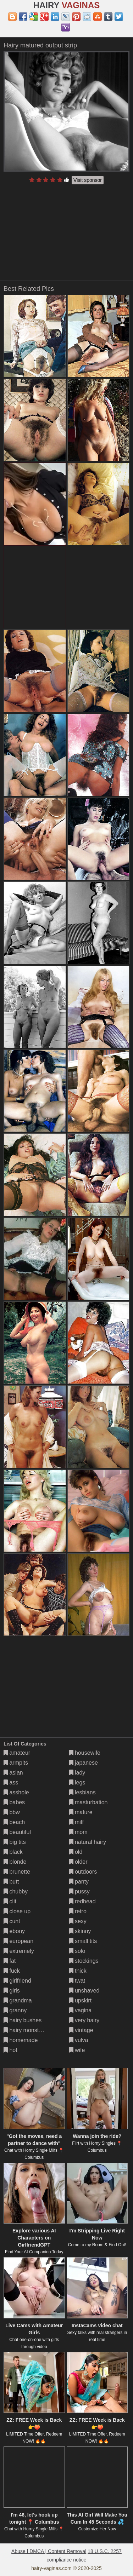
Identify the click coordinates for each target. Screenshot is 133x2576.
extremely (19, 1951)
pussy (79, 1891)
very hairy (84, 2020)
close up (17, 1911)
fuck (12, 1971)
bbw (12, 1812)
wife (77, 2050)
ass (11, 1782)
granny (15, 2010)
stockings (84, 1961)
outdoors (83, 1872)
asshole (16, 1792)
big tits (15, 1842)
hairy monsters (25, 2030)
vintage (81, 2030)
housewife (85, 1753)
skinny (80, 1931)
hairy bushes (22, 2020)
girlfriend (17, 1981)
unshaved (84, 1991)
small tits (83, 1941)
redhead (82, 1901)
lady (77, 1773)
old (76, 1852)
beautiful (17, 1832)
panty (79, 1882)
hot (10, 2050)
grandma (18, 2000)
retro (78, 1911)
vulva (78, 2040)
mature (81, 1812)
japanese (83, 1763)
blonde (15, 1862)
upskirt (80, 2000)
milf (76, 1822)
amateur (17, 1753)
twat (77, 1981)
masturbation (88, 1802)
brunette (17, 1872)
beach (14, 1822)
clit (10, 1901)
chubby (16, 1891)
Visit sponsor (87, 180)
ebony (14, 1931)
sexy (78, 1921)
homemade (21, 2040)
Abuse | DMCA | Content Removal (48, 2551)
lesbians (82, 1792)
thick (78, 1971)
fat (10, 1961)
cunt (12, 1921)
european (18, 1941)
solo (77, 1951)
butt (11, 1882)
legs (77, 1782)
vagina (80, 2010)
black (13, 1852)
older (78, 1862)
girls (12, 1991)
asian (13, 1773)
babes (14, 1802)
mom (78, 1832)
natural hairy (87, 1842)
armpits (16, 1763)
